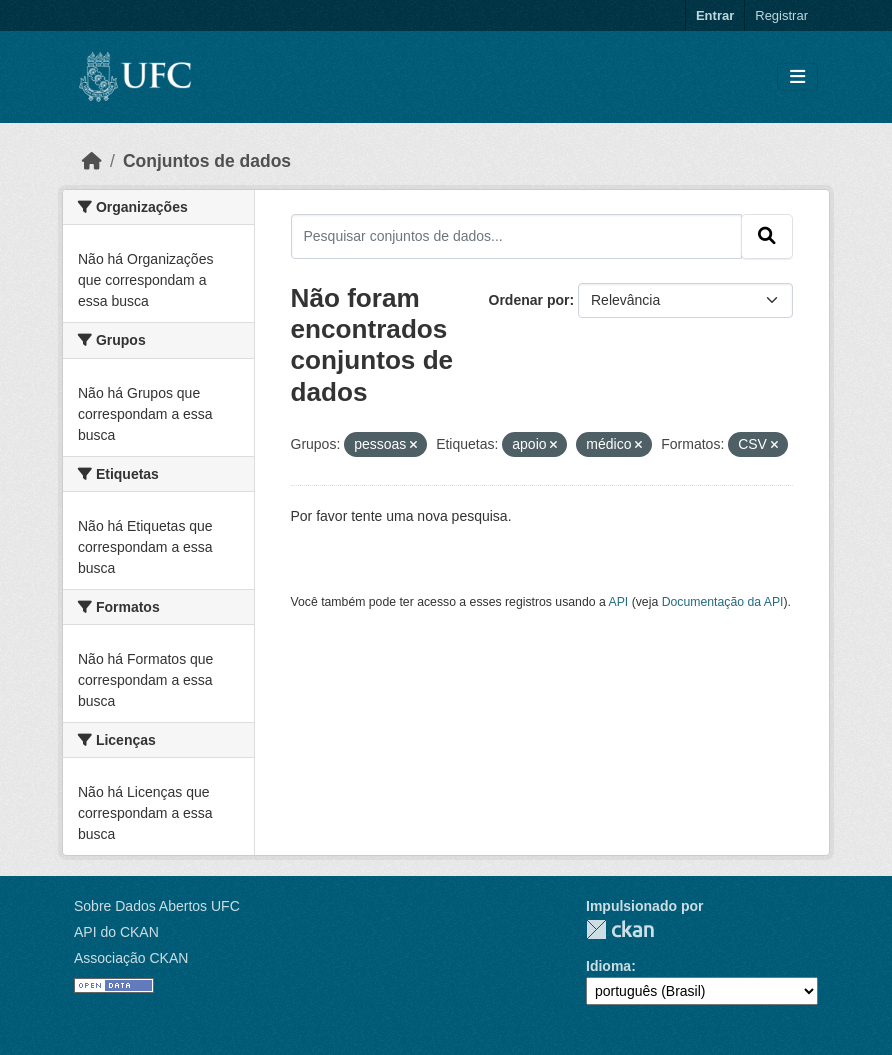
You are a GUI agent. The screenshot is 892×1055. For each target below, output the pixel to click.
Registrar (781, 15)
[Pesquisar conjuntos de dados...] (517, 236)
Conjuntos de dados (207, 161)
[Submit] (767, 236)
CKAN (620, 929)
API (619, 602)
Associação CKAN (131, 958)
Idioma (608, 966)
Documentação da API (723, 602)
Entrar (715, 15)
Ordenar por (529, 300)
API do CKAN (116, 932)
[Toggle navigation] (797, 77)
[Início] (92, 161)
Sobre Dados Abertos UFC (157, 906)
